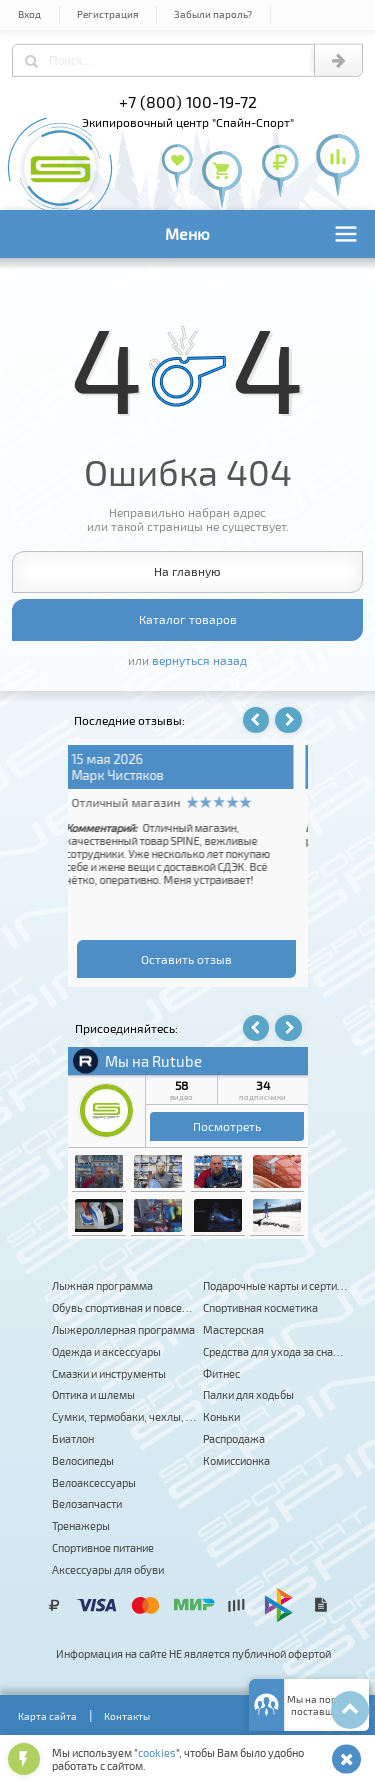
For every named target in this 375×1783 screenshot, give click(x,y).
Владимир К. (119, 775)
